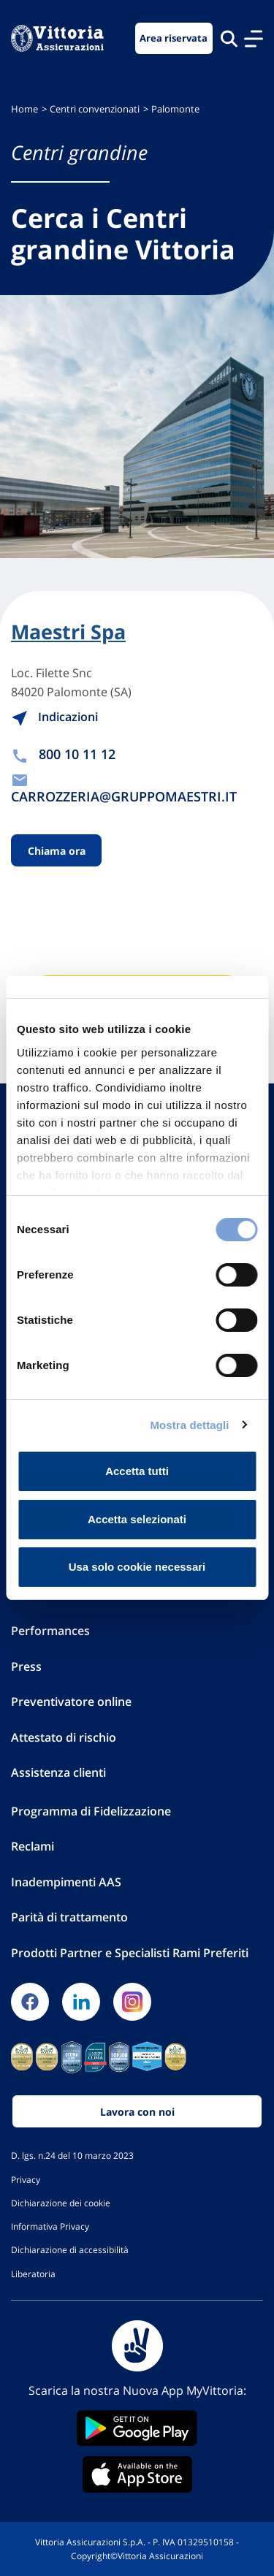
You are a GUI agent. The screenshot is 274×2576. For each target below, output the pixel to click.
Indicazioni (54, 717)
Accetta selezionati (137, 1519)
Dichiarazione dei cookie (60, 2203)
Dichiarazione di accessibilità (70, 2249)
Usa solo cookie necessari (137, 1567)
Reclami (32, 1846)
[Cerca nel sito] (229, 38)
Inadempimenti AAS (66, 1882)
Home (24, 109)
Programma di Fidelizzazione (91, 1811)
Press (26, 1666)
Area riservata (174, 38)
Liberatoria (33, 2273)
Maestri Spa (68, 632)
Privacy (25, 2179)
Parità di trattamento (69, 1917)
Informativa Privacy (50, 2226)
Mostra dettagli (189, 1425)
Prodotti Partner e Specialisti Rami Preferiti (129, 1953)
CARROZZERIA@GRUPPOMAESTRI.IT (124, 796)
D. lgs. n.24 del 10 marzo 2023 (72, 2155)
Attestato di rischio (63, 1737)
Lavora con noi (137, 2112)
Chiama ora (56, 850)
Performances (50, 1631)
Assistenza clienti (58, 1772)
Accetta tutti (137, 1471)
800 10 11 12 (77, 754)
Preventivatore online (71, 1701)
